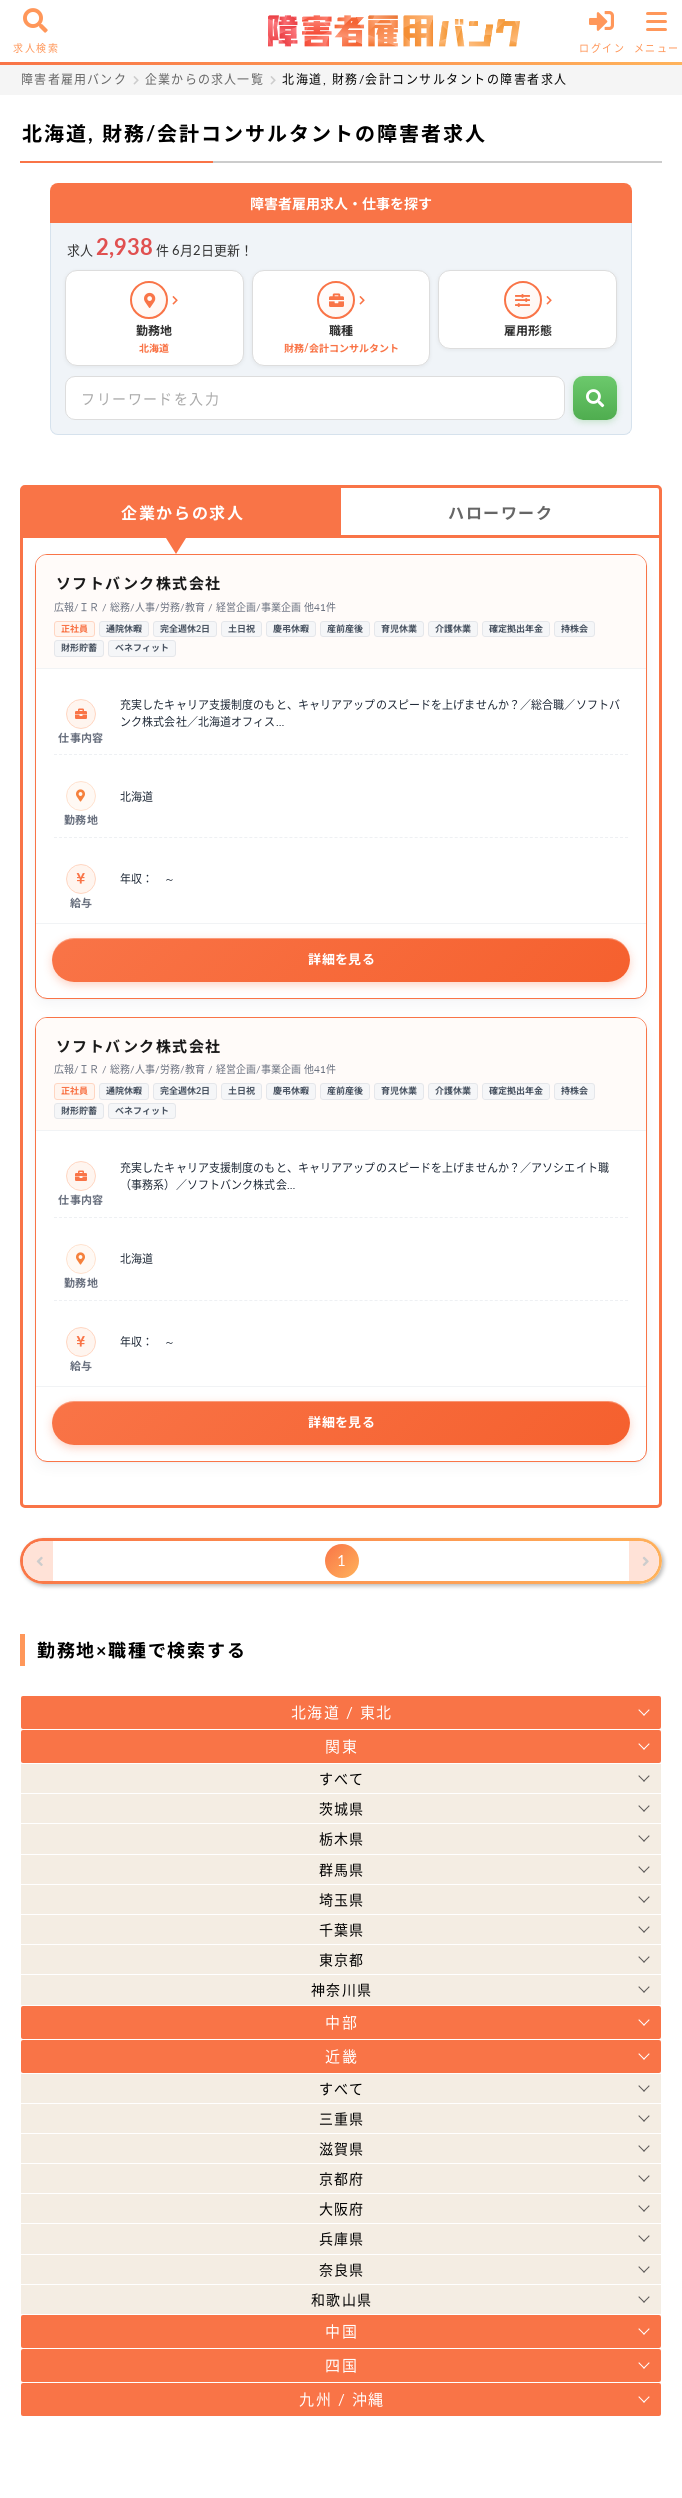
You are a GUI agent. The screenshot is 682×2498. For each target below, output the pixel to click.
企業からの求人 (182, 512)
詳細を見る (341, 959)
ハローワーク (501, 512)
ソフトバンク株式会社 (139, 583)
